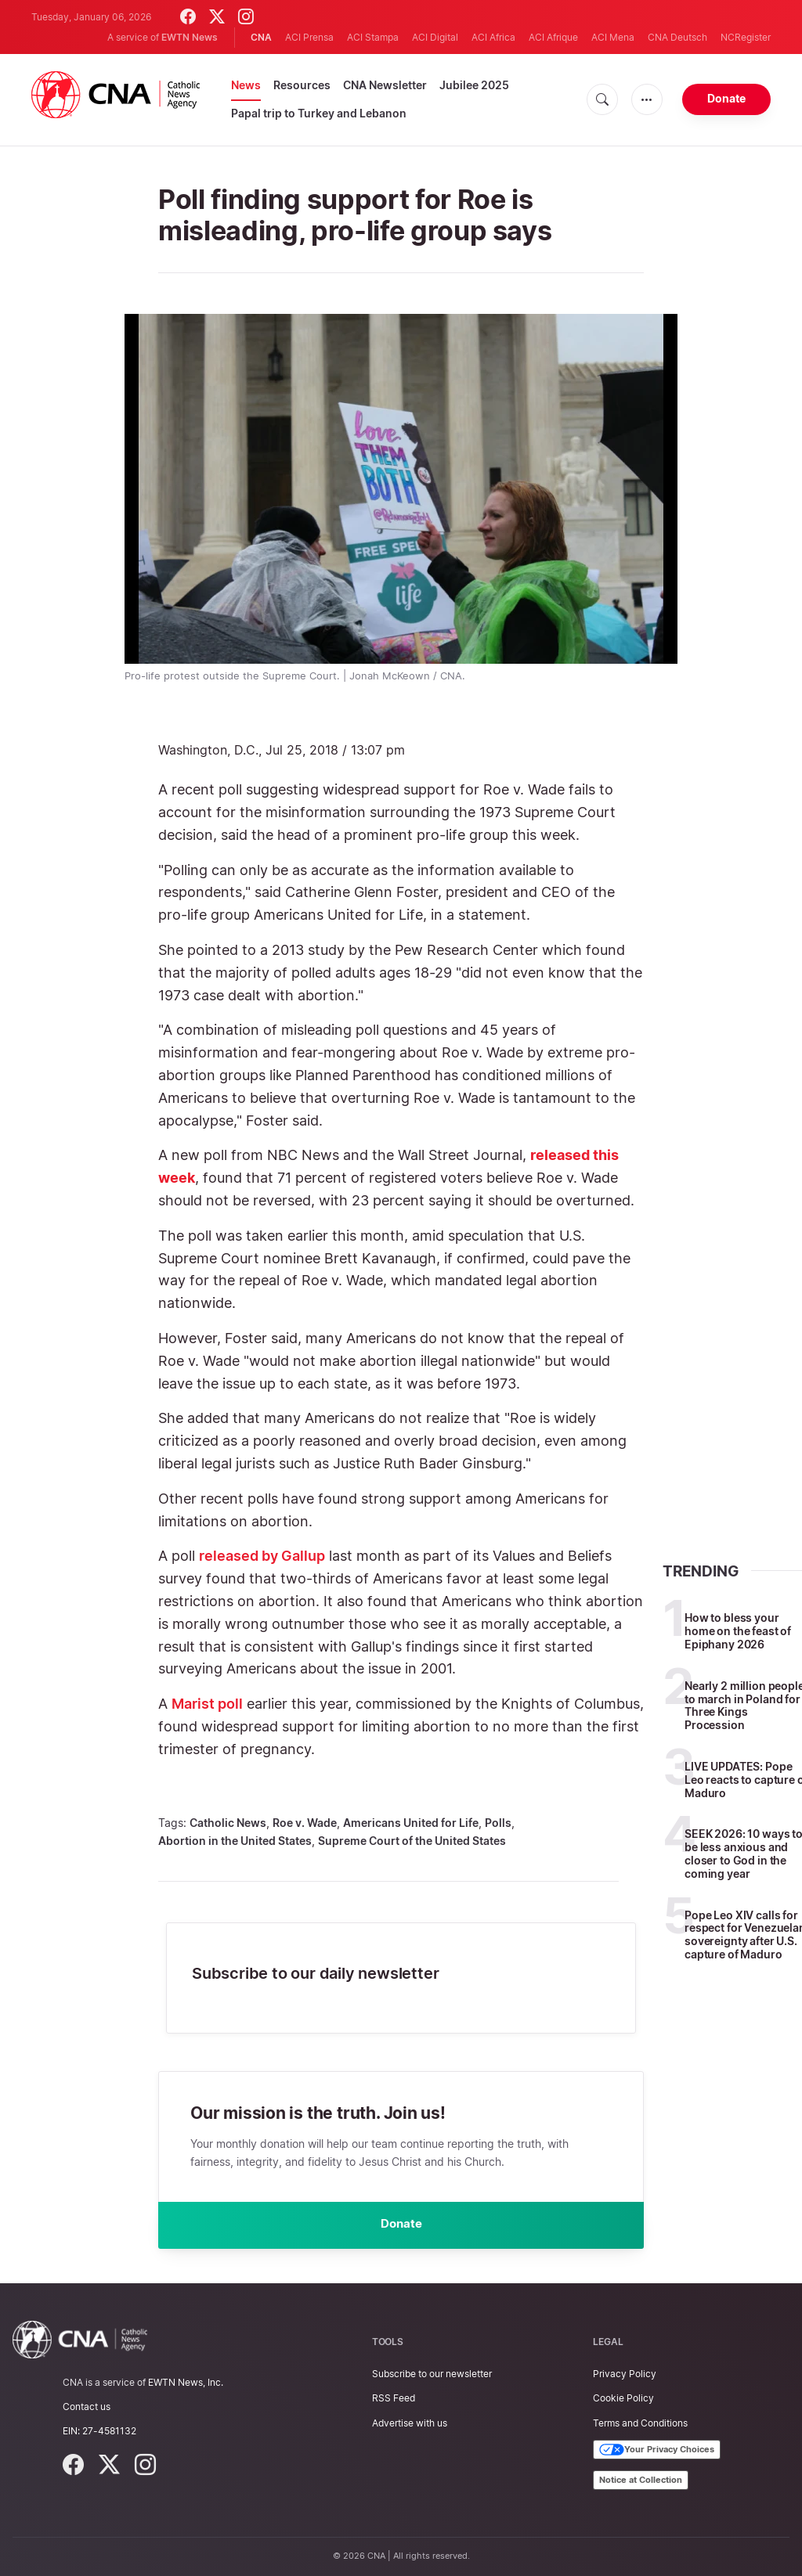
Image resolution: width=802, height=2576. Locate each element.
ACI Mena (612, 37)
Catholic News (228, 1822)
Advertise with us (409, 2423)
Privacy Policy (624, 2374)
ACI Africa (493, 37)
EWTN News (189, 37)
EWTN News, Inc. (185, 2382)
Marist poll (207, 1703)
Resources (302, 85)
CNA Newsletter (385, 85)
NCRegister (746, 37)
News (246, 85)
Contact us (86, 2406)
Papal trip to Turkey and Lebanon (318, 113)
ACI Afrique (553, 37)
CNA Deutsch (677, 37)
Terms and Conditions (640, 2423)
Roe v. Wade (305, 1822)
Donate (726, 98)
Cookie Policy (623, 2399)
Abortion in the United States (235, 1840)
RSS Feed (393, 2399)
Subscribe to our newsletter (432, 2374)
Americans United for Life (411, 1822)
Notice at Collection (640, 2479)
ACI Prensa (309, 37)
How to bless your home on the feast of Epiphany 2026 (738, 1631)
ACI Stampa (373, 37)
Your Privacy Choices (656, 2450)
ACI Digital (435, 37)
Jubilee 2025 (474, 85)
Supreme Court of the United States (412, 1840)
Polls (498, 1822)
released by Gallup (262, 1555)
